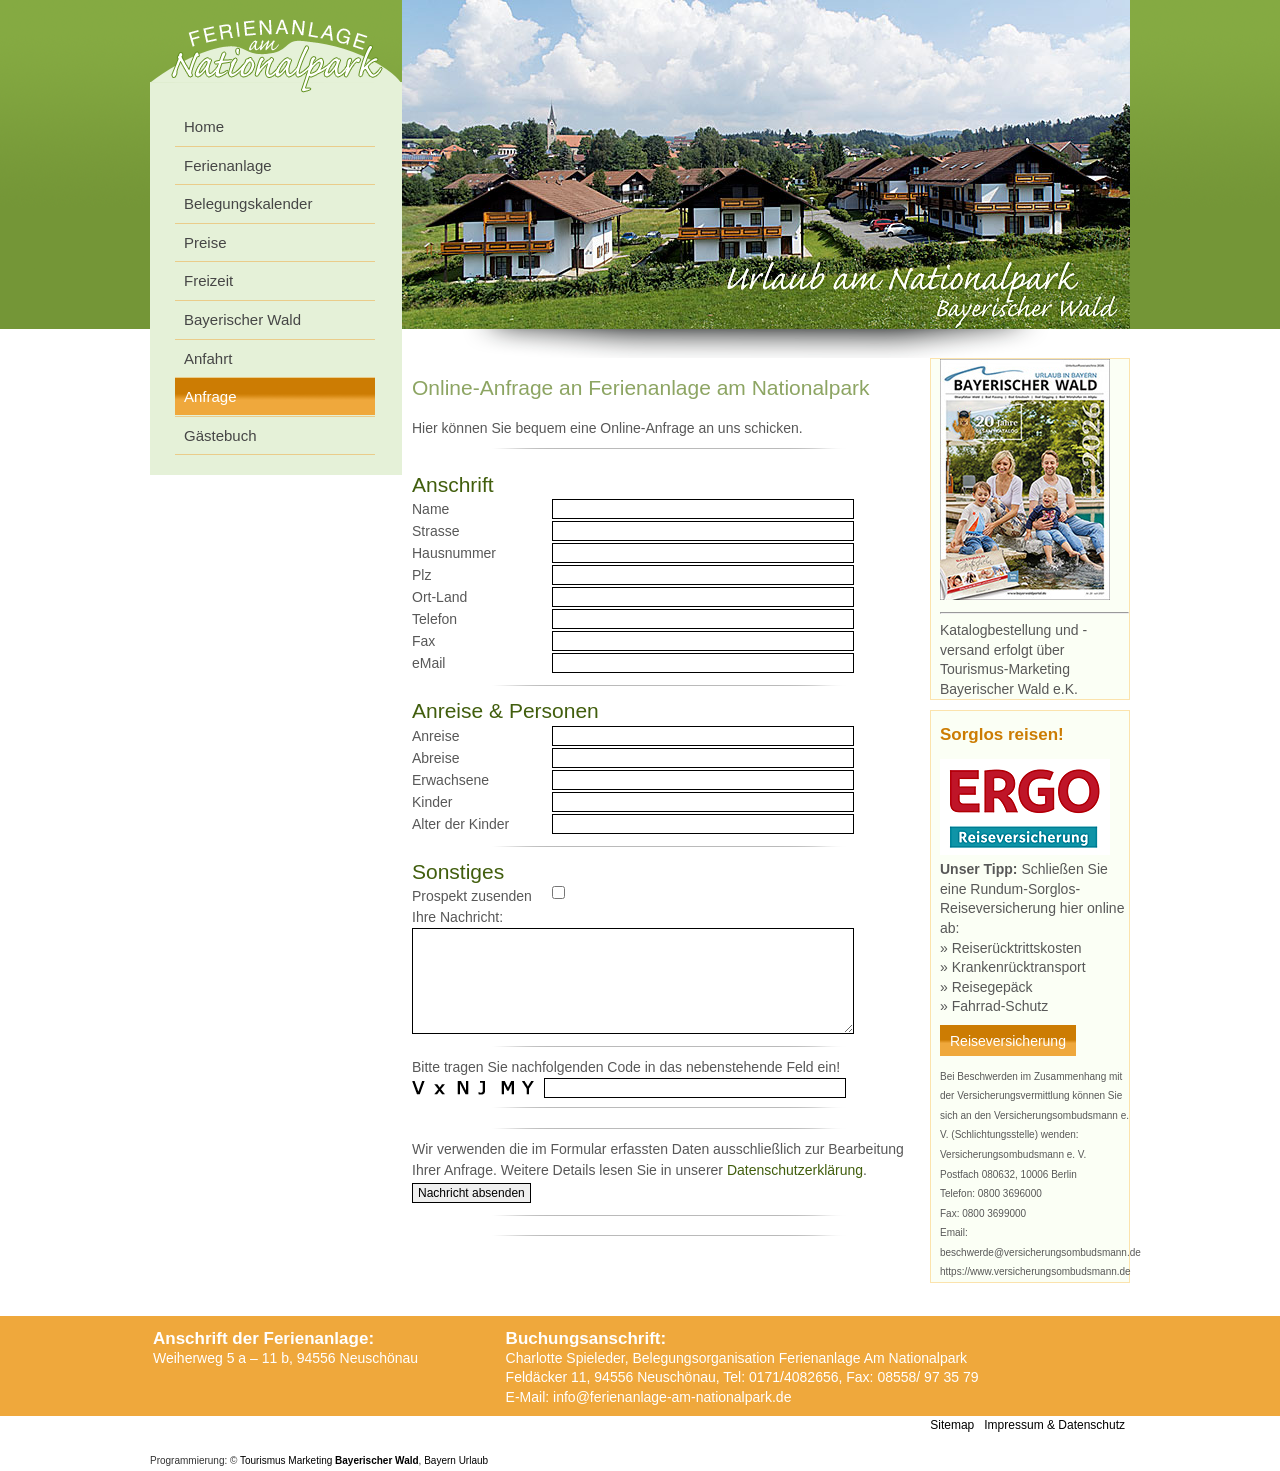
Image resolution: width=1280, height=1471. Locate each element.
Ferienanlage (228, 165)
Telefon (434, 619)
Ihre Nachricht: (457, 917)
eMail (428, 663)
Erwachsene (450, 780)
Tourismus (263, 1460)
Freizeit (208, 280)
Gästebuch (220, 435)
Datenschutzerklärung (795, 1170)
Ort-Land (439, 597)
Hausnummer (454, 553)
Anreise (435, 736)
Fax (423, 641)
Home (204, 126)
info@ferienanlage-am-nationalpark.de (672, 1397)
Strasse (435, 531)
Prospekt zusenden (472, 896)
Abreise (435, 758)
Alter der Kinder (460, 824)
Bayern (440, 1460)
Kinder (432, 802)
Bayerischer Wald (242, 319)
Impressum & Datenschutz (1054, 1425)
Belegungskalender (248, 203)
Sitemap (952, 1425)
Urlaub (473, 1460)
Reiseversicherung (1008, 1041)
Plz (421, 575)
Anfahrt (208, 358)
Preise (205, 242)
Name (430, 509)
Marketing (310, 1460)
